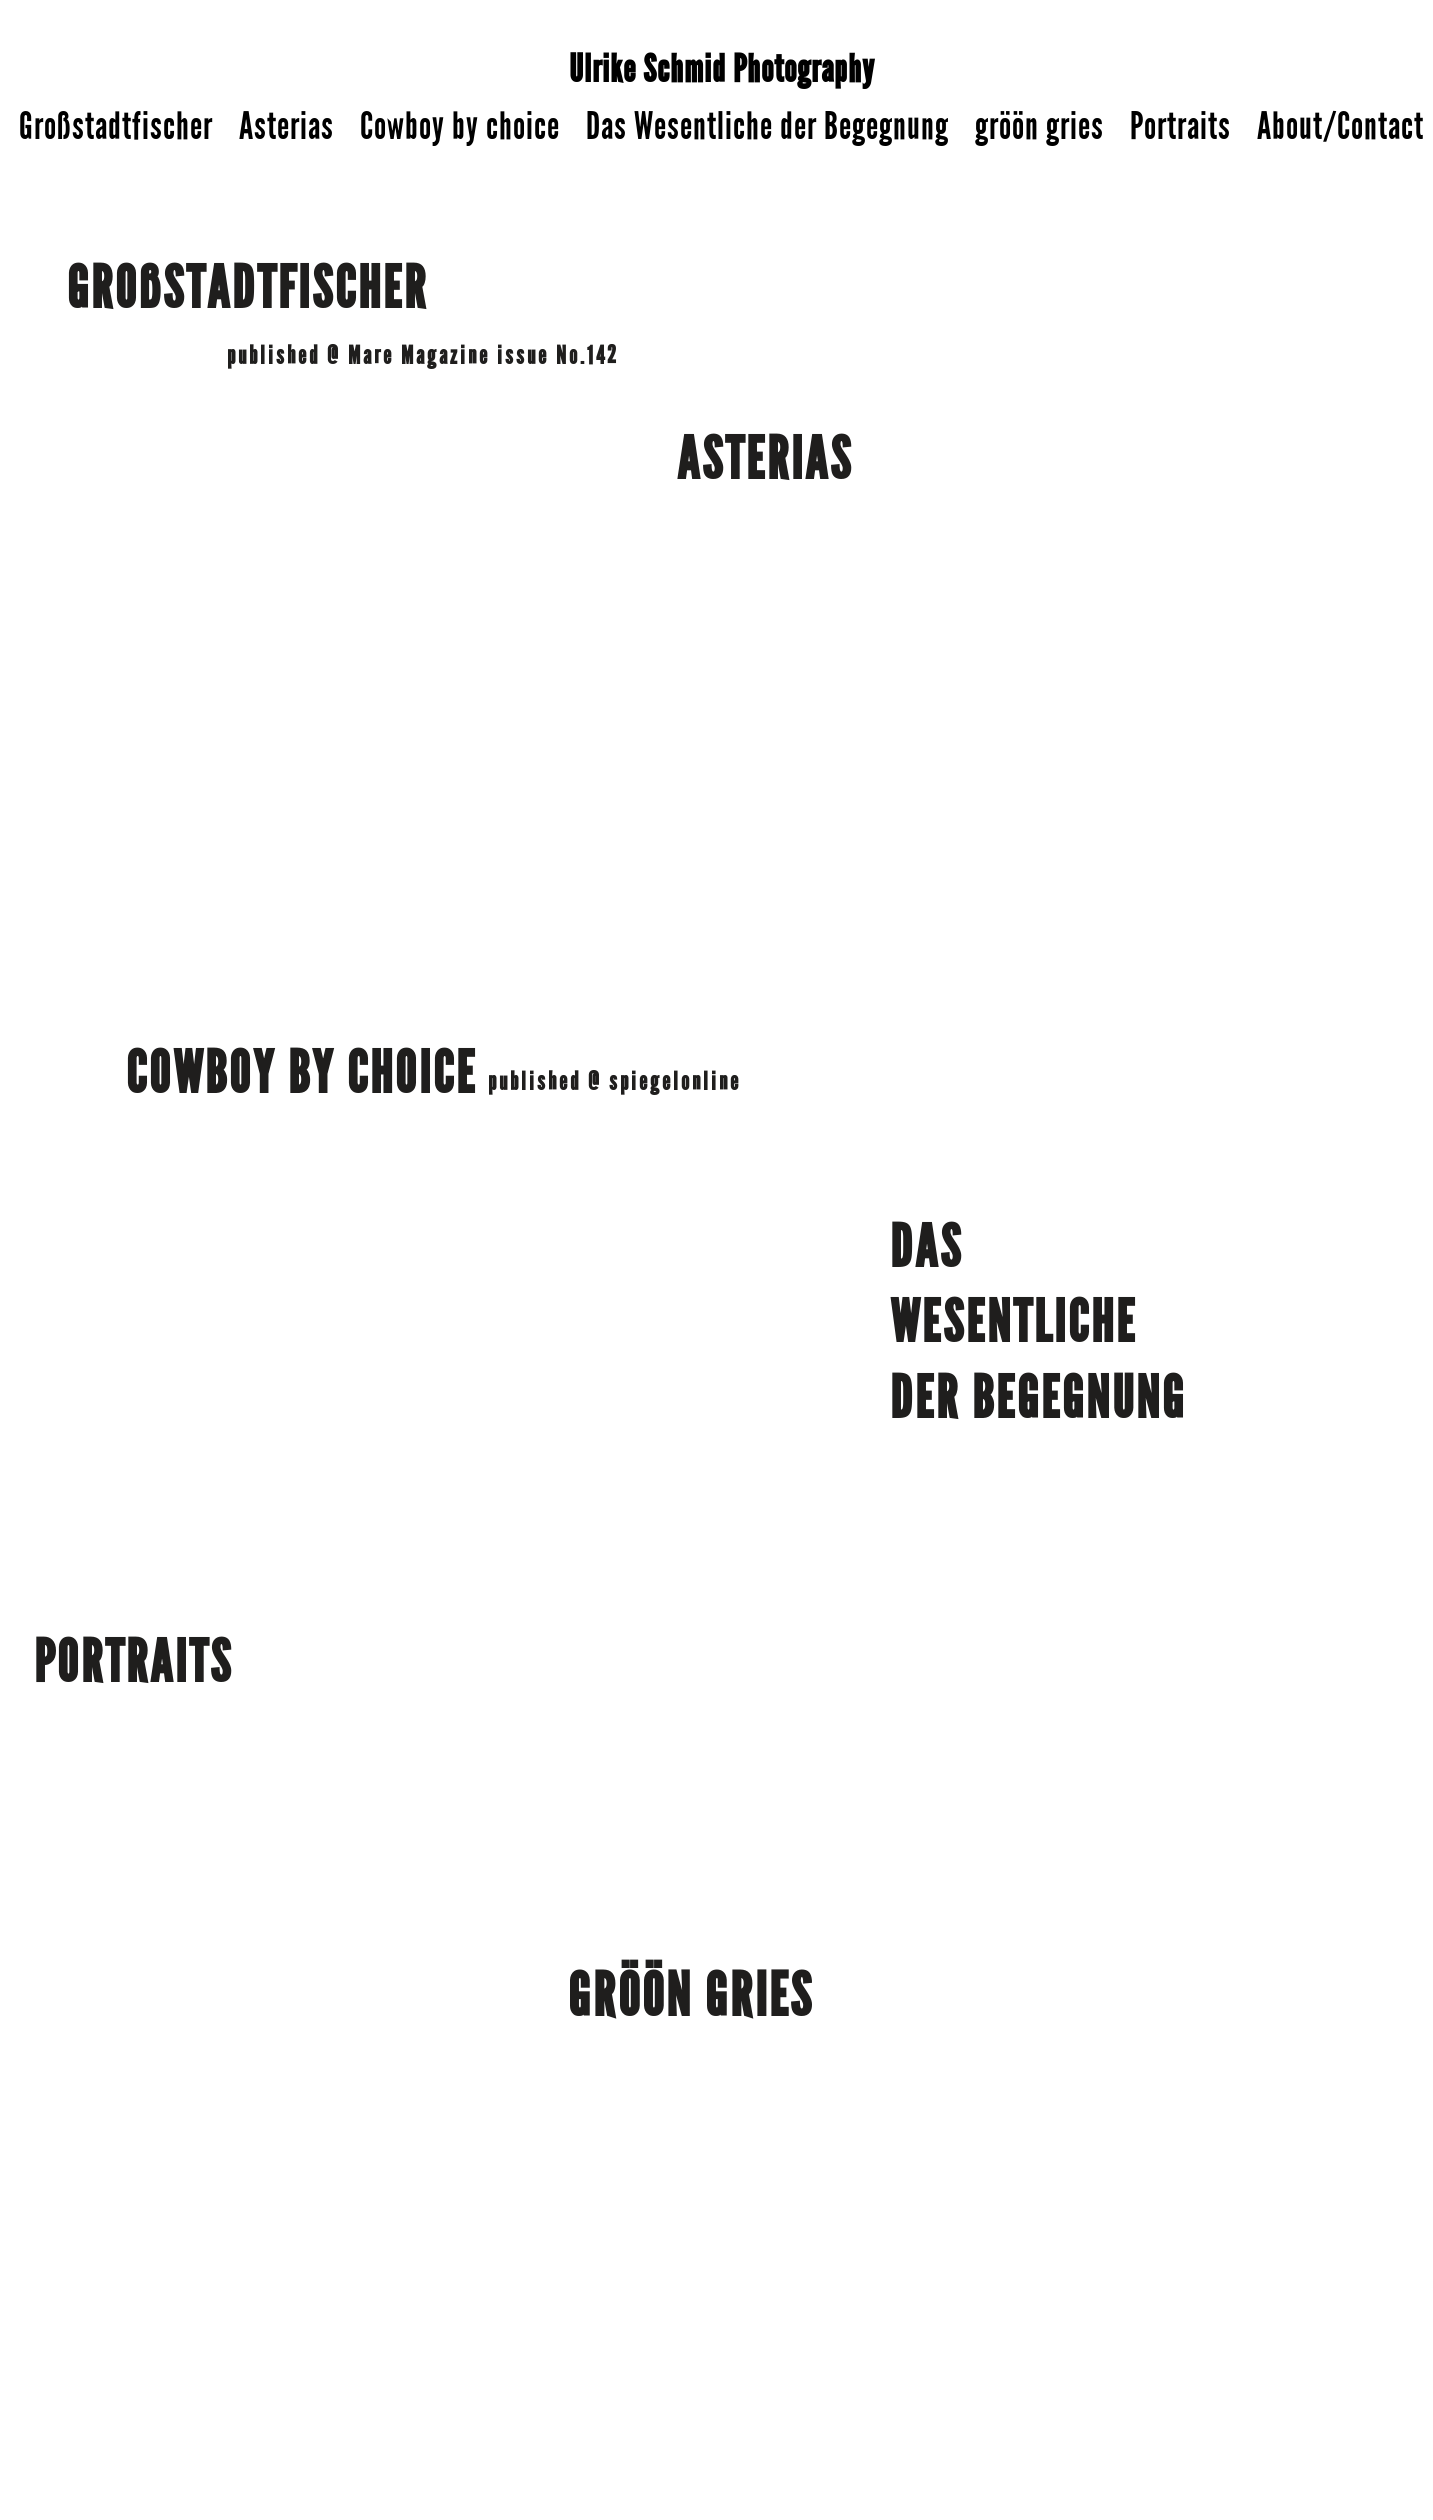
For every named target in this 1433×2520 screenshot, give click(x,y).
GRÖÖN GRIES (691, 1996)
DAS (932, 1248)
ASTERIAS (765, 460)
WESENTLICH (1003, 1323)
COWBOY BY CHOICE (301, 1074)
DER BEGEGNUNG (1038, 1399)
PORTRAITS (133, 1663)
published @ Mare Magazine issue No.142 (423, 356)
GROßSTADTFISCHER (247, 289)
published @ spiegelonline (614, 1082)
